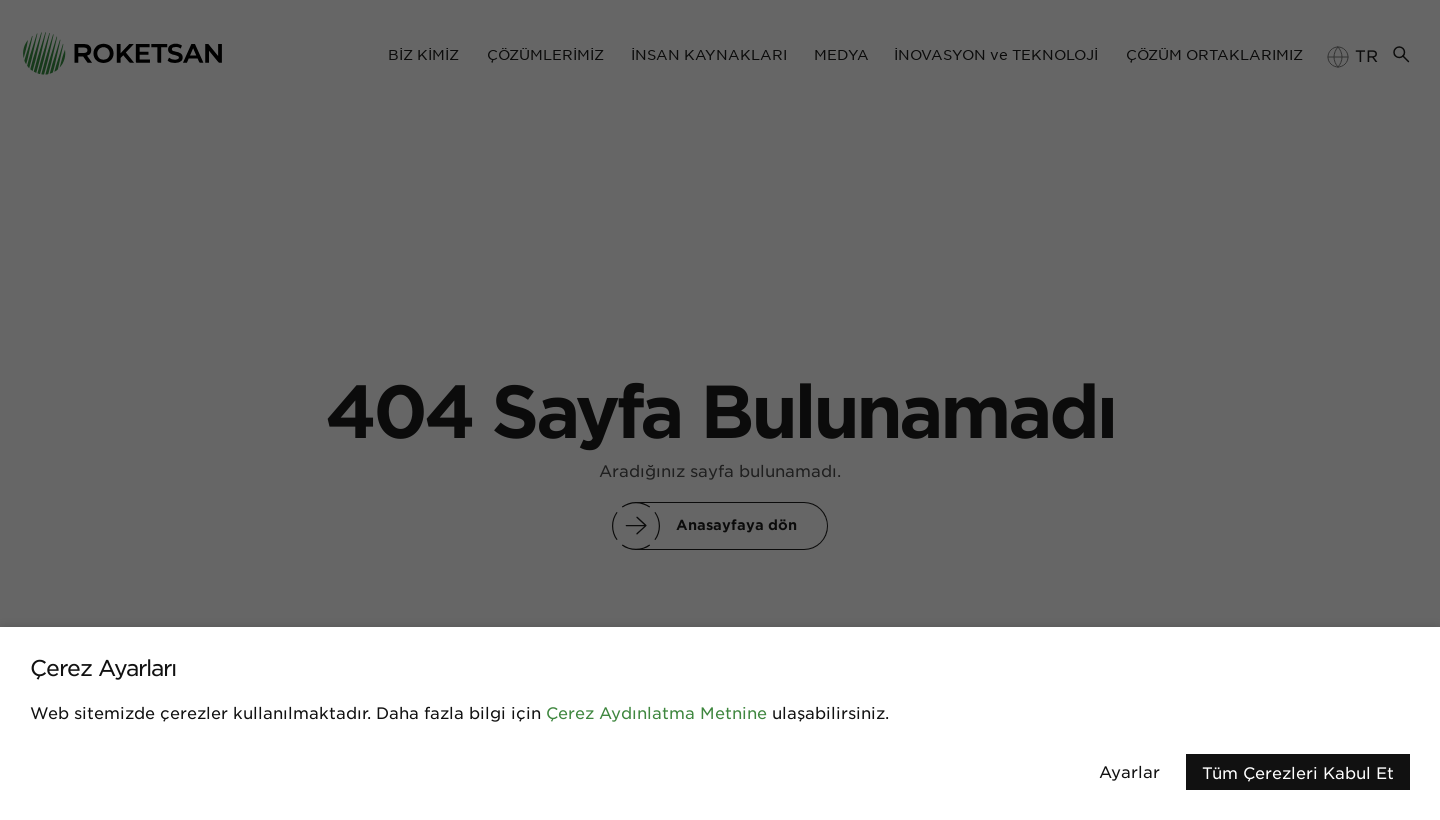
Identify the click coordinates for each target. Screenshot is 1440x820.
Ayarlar (1129, 771)
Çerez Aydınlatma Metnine (656, 712)
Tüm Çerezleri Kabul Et (1298, 772)
